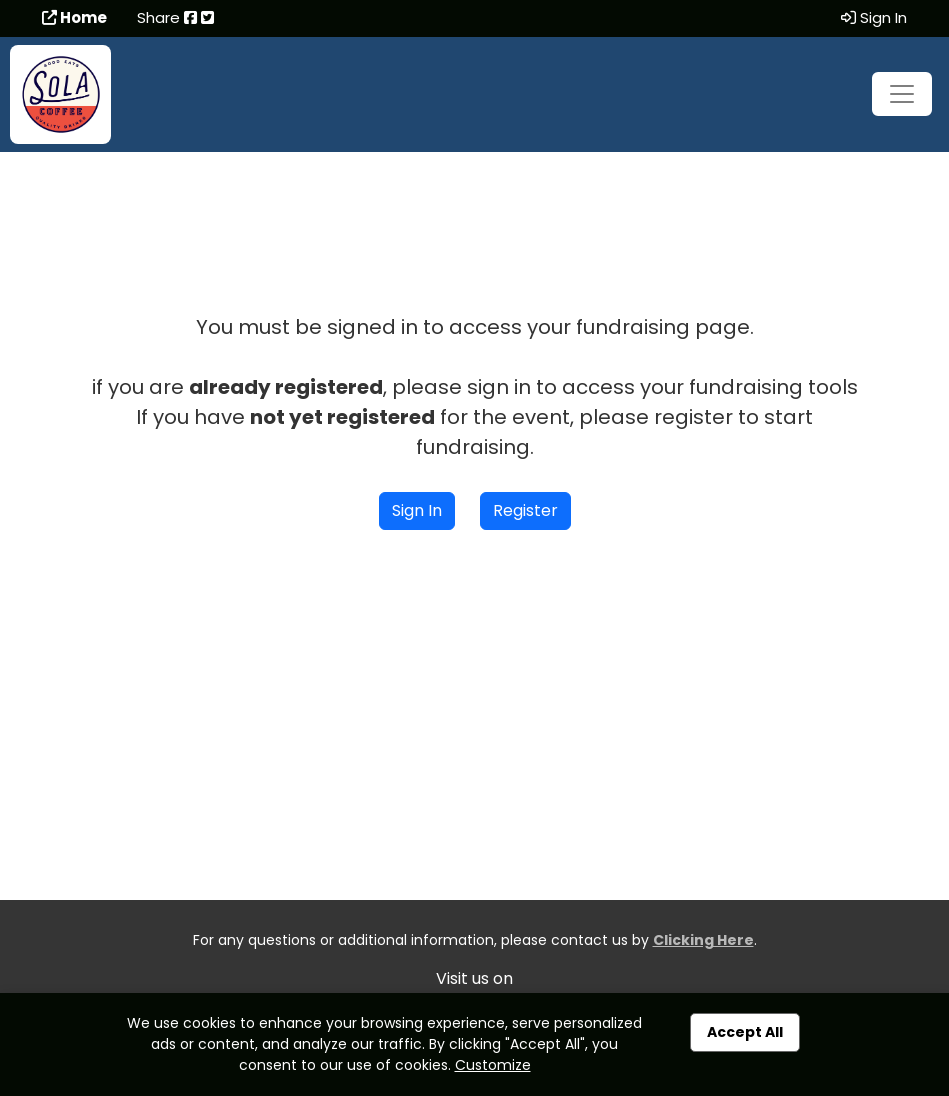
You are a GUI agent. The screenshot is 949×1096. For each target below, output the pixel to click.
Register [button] (525, 510)
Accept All (745, 1032)
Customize (493, 1065)
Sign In (874, 17)
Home (74, 17)
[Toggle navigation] (902, 94)
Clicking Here (703, 940)
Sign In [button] (417, 510)
